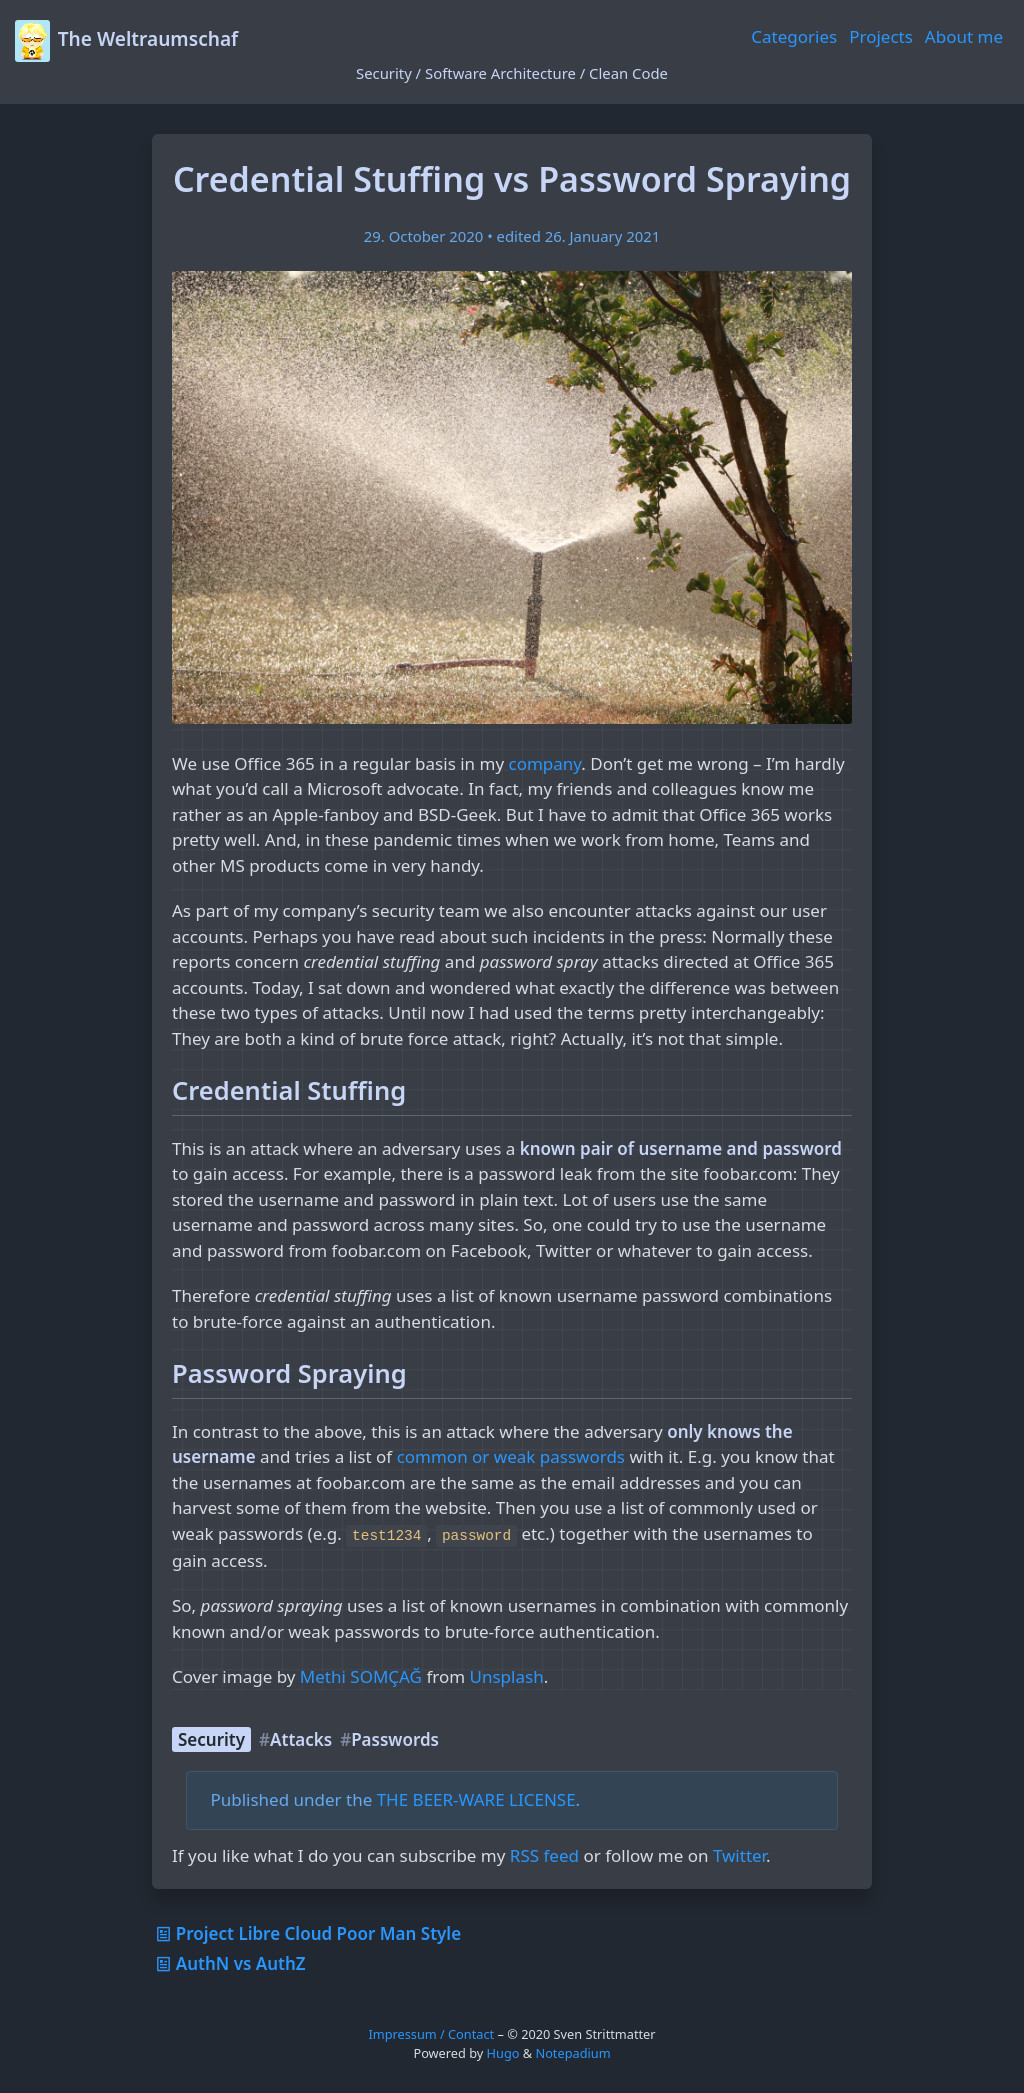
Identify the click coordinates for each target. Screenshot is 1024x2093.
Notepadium (572, 2053)
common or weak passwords (511, 1456)
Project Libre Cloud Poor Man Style (306, 1933)
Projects (881, 36)
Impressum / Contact (431, 2034)
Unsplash (507, 1676)
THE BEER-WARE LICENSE (476, 1799)
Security (211, 1739)
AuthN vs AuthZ (229, 1963)
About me (964, 36)
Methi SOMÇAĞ (361, 1676)
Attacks (301, 1739)
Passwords (395, 1739)
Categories (794, 36)
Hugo (503, 2053)
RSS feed (544, 1855)
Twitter (739, 1855)
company (545, 763)
